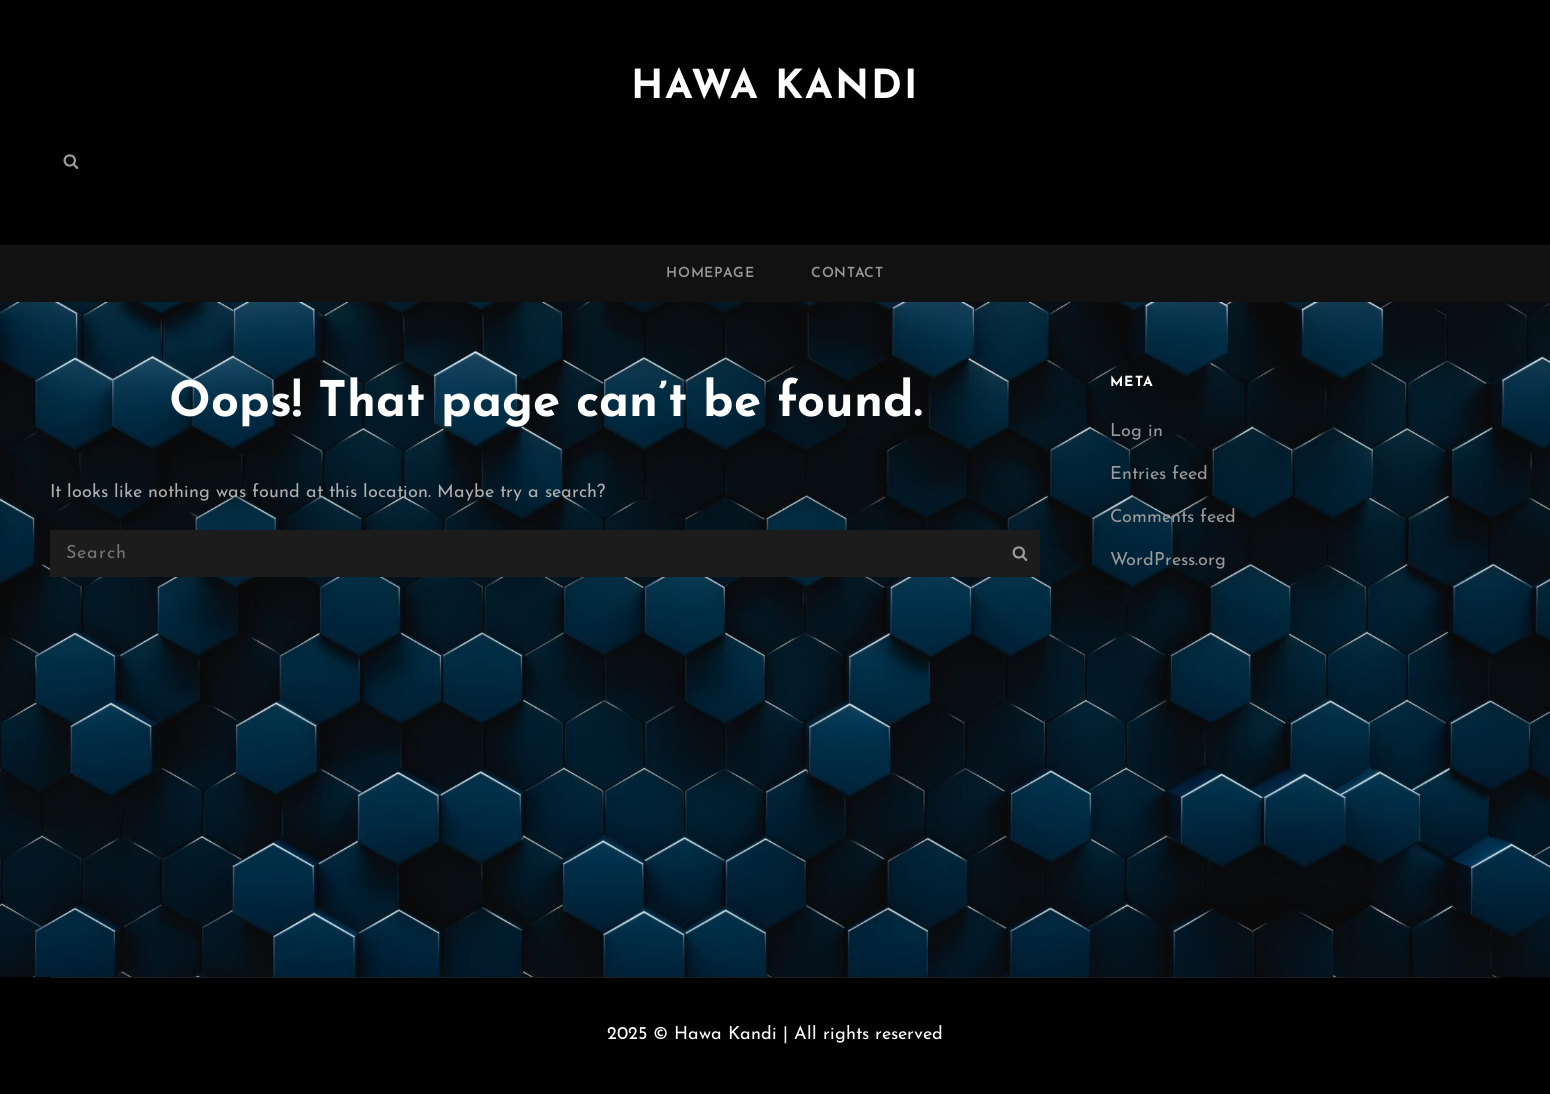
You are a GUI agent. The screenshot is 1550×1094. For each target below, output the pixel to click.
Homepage (710, 273)
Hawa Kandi (775, 88)
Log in (1136, 431)
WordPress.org (1168, 560)
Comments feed (1173, 517)
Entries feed (1159, 474)
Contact (847, 273)
